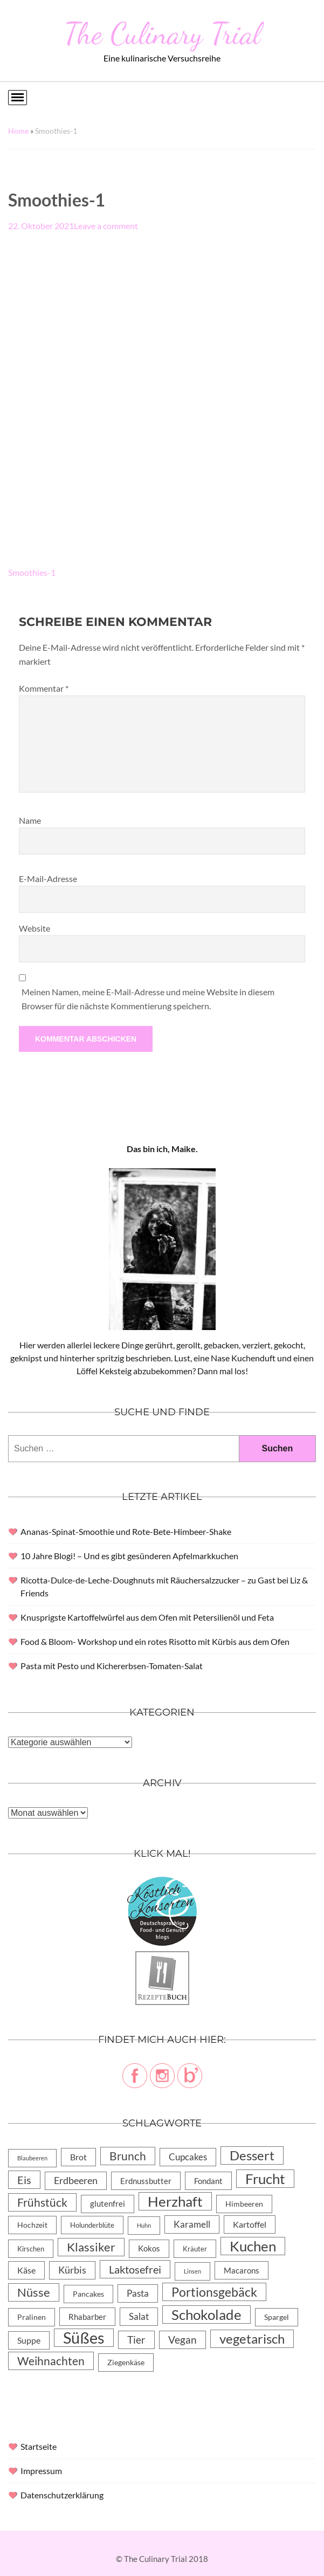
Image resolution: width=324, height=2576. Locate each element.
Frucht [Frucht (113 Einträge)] (265, 2179)
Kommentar (43, 688)
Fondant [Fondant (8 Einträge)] (208, 2181)
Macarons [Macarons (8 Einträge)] (241, 2270)
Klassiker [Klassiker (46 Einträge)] (91, 2247)
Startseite (38, 2446)
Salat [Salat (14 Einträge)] (139, 2316)
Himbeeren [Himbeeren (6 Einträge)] (244, 2203)
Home (18, 130)
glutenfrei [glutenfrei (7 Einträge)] (107, 2203)
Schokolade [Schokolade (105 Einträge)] (206, 2314)
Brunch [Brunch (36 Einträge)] (127, 2155)
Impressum (41, 2470)
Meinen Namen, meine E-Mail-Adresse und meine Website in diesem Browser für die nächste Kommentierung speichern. (148, 999)
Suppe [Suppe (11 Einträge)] (28, 2340)
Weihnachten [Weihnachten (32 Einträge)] (51, 2360)
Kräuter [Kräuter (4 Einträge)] (195, 2248)
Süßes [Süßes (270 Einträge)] (84, 2338)
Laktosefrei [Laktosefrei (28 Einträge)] (135, 2269)
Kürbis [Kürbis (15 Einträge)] (72, 2270)
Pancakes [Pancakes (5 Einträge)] (88, 2294)
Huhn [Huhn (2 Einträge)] (144, 2225)
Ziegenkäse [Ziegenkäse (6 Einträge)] (125, 2362)
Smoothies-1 (32, 572)
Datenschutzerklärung (62, 2495)
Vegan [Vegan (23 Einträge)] (182, 2339)
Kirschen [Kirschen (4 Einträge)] (30, 2248)
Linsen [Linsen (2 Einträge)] (192, 2271)
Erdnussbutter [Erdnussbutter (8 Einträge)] (145, 2181)
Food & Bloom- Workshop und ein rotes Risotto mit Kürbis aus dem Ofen (154, 1641)
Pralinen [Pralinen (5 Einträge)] (31, 2317)
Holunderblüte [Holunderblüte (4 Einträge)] (92, 2225)
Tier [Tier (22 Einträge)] (136, 2339)
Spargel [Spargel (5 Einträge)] (276, 2317)
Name (30, 820)
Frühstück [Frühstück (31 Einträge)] (42, 2202)
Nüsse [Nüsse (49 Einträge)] (33, 2292)
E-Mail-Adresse (48, 878)
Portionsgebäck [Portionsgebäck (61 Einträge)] (214, 2291)
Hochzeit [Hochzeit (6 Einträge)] (32, 2224)
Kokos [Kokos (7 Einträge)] (149, 2248)
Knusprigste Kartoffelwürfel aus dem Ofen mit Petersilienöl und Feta (147, 1617)
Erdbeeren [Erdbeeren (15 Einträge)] (76, 2180)
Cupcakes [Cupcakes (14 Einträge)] (188, 2156)
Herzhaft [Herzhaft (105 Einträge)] (175, 2201)
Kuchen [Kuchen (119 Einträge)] (253, 2246)
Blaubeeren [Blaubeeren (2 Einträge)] (32, 2157)
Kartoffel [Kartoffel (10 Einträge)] (249, 2224)
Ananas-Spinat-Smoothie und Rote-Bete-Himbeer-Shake (125, 1531)
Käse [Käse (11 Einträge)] (26, 2270)
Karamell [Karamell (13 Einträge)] (192, 2224)
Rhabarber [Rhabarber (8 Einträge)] (87, 2317)
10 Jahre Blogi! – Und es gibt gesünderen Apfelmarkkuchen (129, 1556)
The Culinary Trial (162, 33)
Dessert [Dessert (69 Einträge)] (252, 2155)
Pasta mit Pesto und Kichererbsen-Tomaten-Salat (111, 1666)
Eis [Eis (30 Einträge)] (24, 2179)
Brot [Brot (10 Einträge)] (78, 2157)
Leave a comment (106, 226)
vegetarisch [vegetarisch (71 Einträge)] (252, 2338)
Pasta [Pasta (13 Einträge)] (138, 2293)
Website (34, 928)
